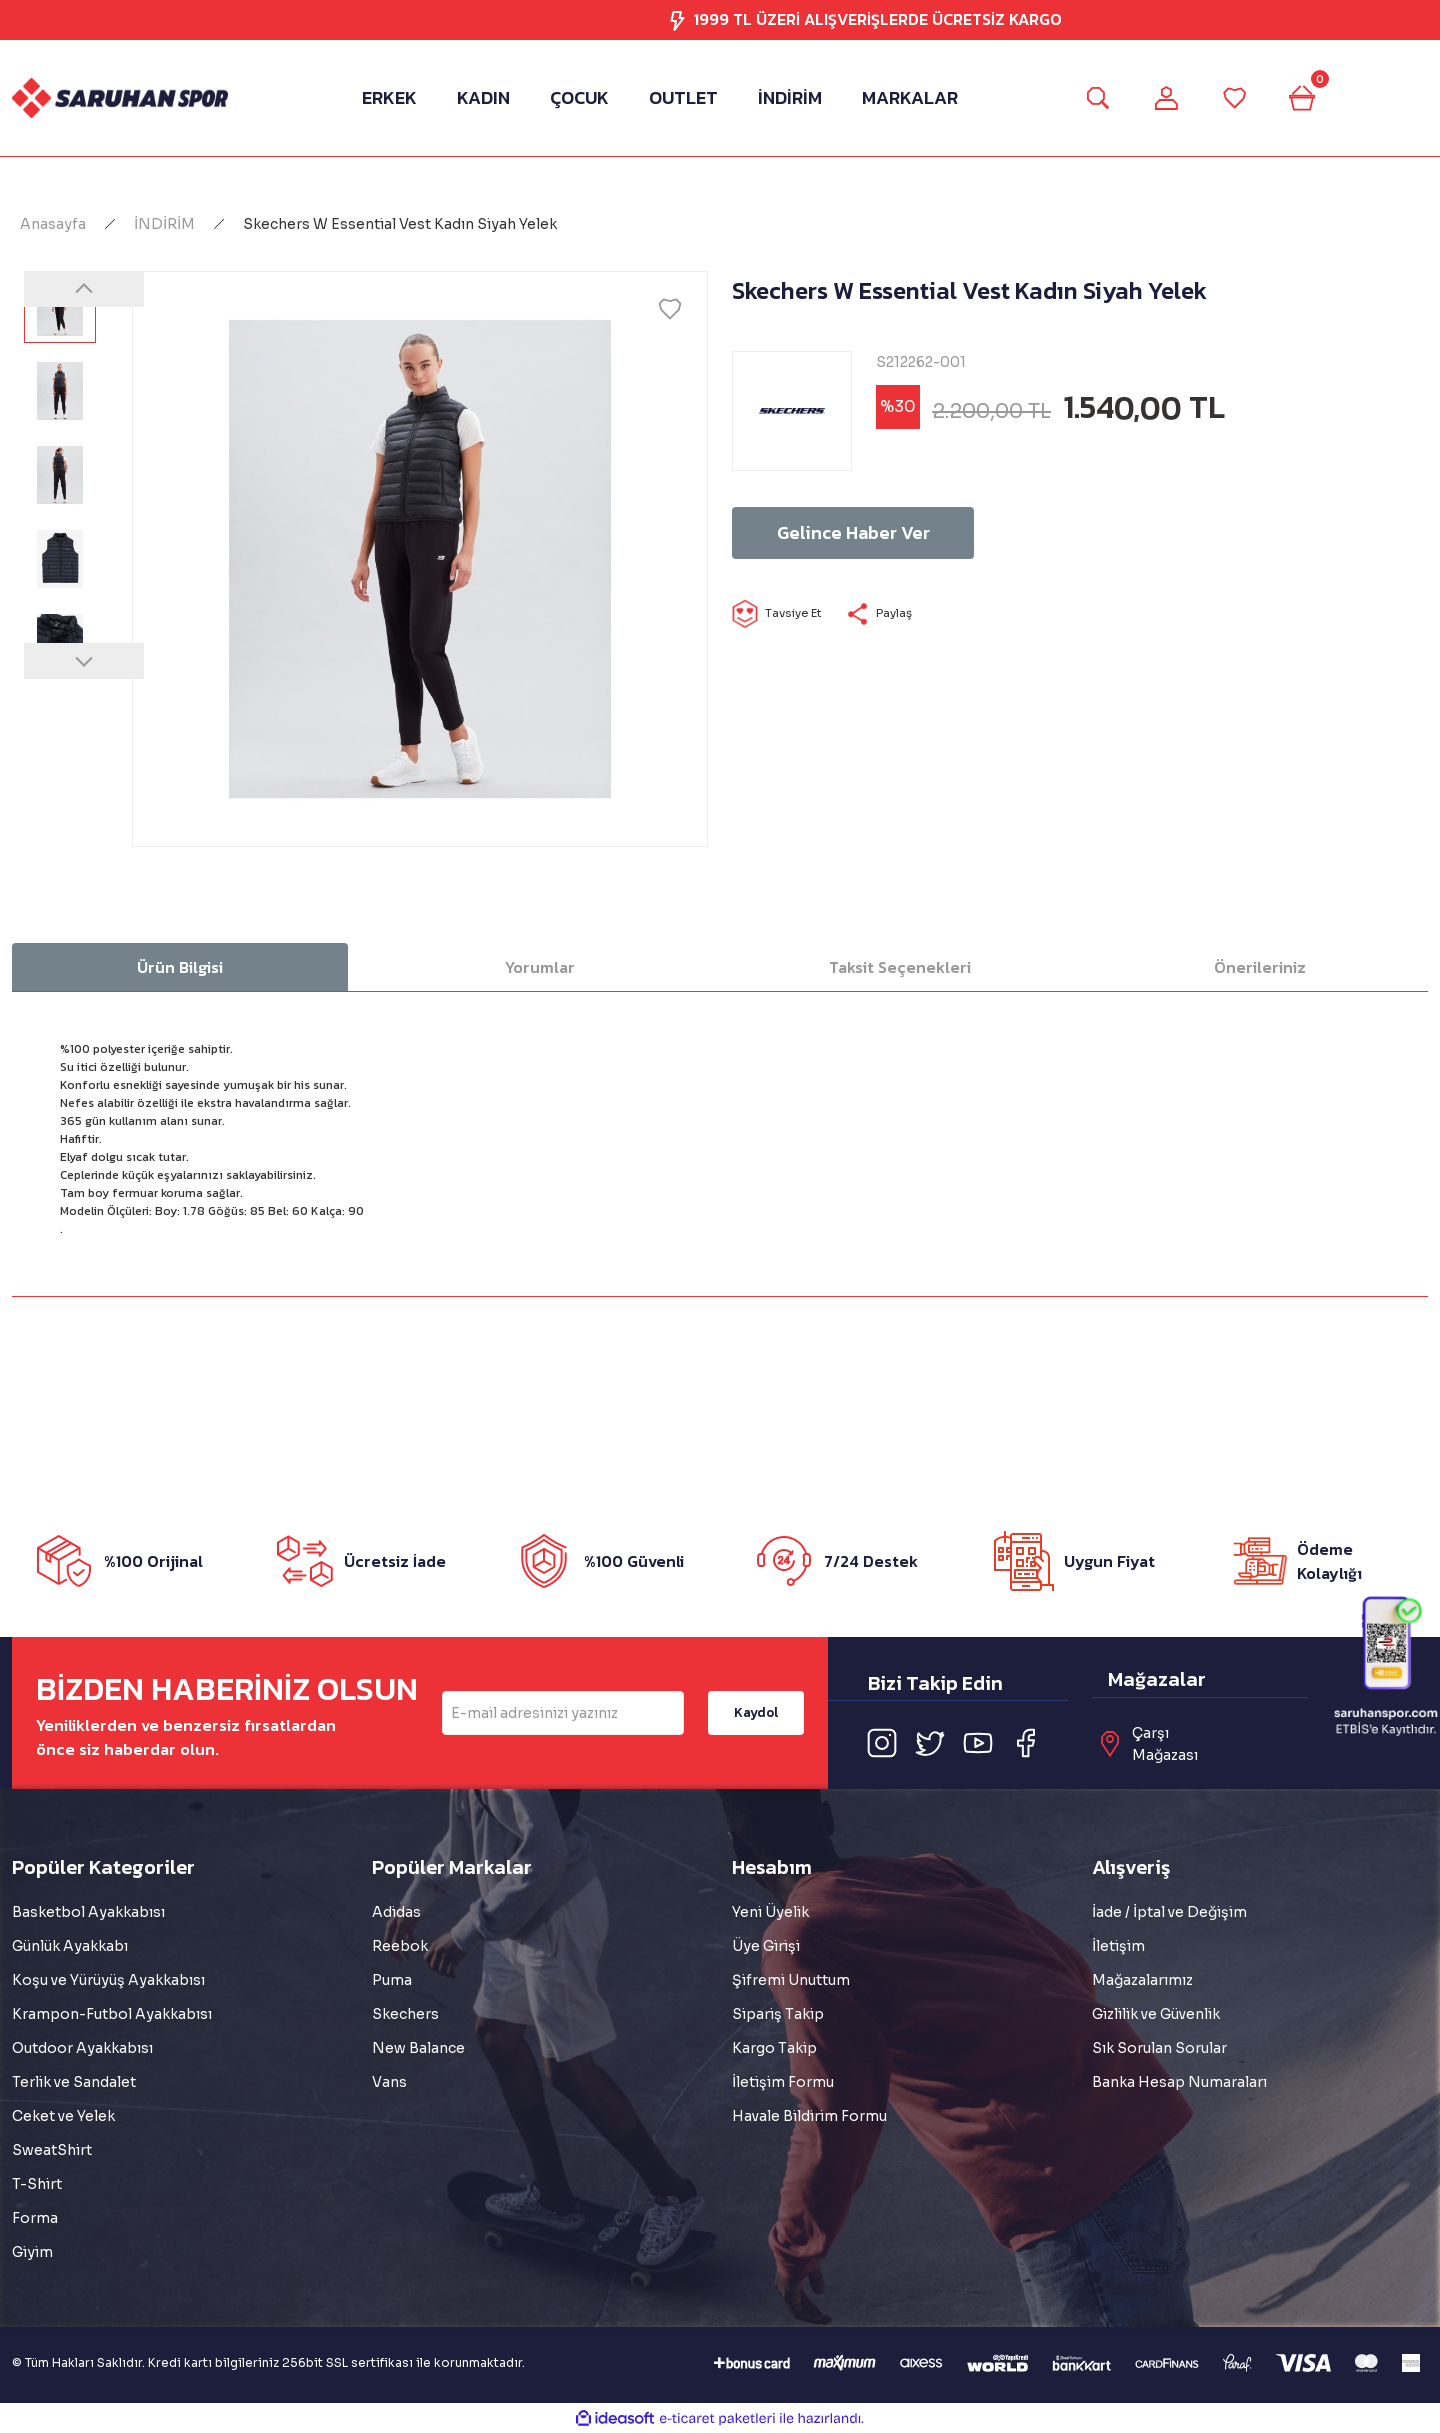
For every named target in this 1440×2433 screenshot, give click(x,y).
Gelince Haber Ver (877, 533)
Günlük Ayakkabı (70, 1946)
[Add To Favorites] (670, 309)
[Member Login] (1164, 98)
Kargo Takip (774, 2048)
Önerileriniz (1260, 967)
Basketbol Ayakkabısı (88, 1912)
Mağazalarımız (1142, 1980)
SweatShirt (52, 2150)
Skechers (405, 2014)
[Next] (84, 661)
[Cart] (1308, 98)
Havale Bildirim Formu (809, 2116)
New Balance (418, 2048)
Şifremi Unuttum (791, 1980)
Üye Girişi (766, 1946)
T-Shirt (37, 2184)
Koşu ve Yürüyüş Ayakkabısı (108, 1980)
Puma (392, 1980)
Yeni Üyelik (770, 1912)
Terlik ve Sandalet (74, 2082)
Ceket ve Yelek (63, 2116)
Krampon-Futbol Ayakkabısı (112, 2014)
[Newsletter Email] (563, 1713)
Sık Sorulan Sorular (1159, 2048)
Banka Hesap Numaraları (1179, 2082)
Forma (35, 2218)
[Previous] (84, 289)
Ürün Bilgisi (180, 967)
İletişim (1118, 1946)
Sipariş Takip (778, 2014)
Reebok (400, 1946)
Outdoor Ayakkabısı (82, 2048)
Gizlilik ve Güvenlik (1156, 2014)
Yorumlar (540, 967)
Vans (389, 2082)
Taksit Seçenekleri (900, 967)
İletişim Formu (783, 2082)
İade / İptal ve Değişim (1169, 1912)
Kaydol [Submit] (756, 1712)
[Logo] (120, 97)
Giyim (32, 2252)
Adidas (396, 1912)
